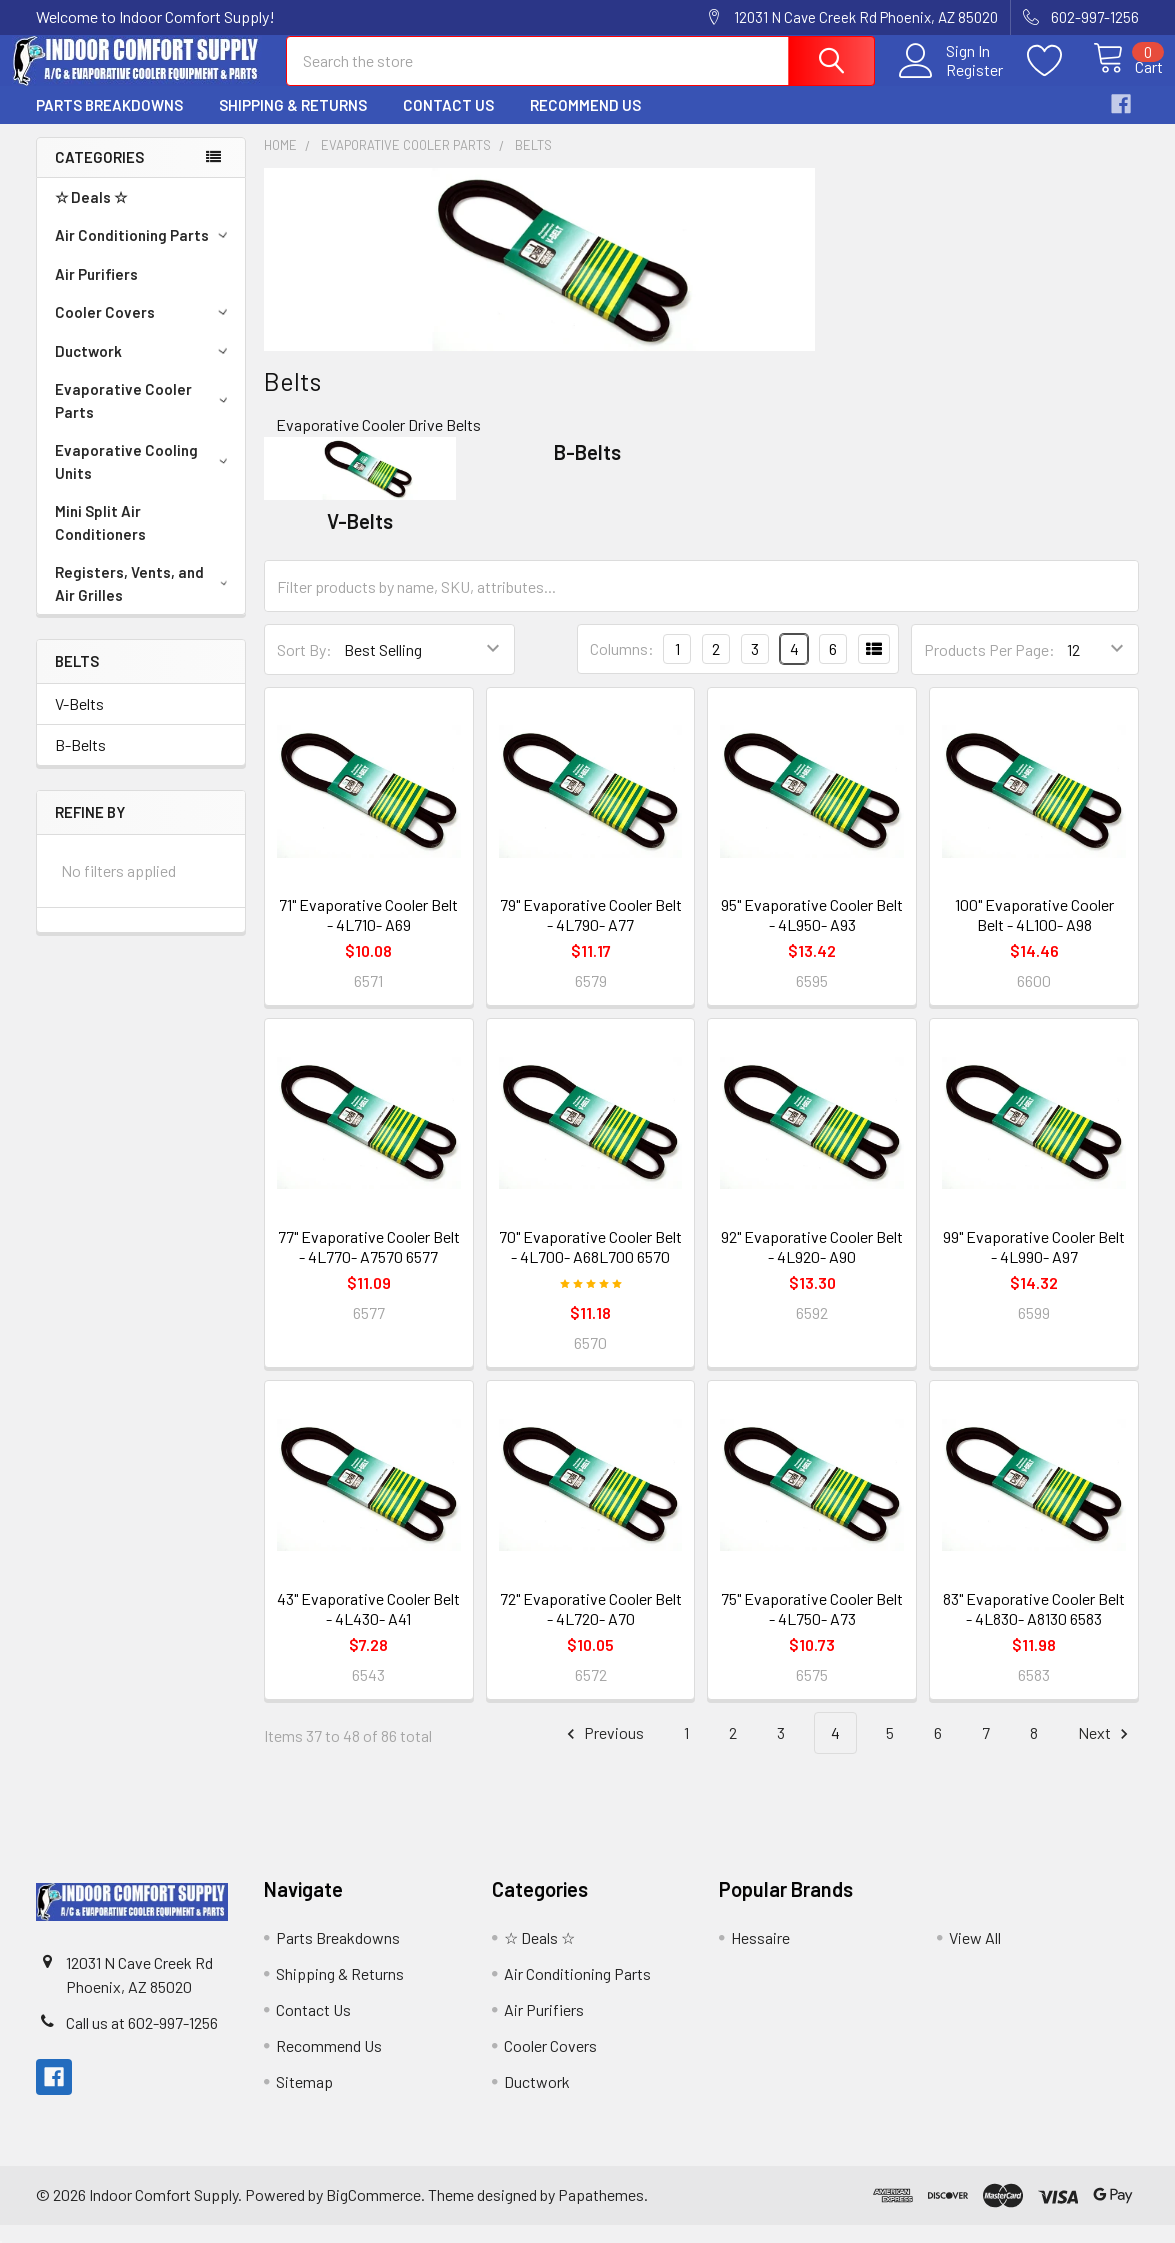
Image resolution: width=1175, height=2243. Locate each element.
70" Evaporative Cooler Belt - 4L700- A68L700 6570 (590, 1264)
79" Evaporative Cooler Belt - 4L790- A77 (591, 932)
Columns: (622, 666)
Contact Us (448, 123)
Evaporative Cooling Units (145, 479)
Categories (99, 175)
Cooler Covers (144, 330)
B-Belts (80, 762)
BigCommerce (373, 2212)
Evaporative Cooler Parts (145, 418)
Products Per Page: (989, 667)
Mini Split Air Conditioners (100, 540)
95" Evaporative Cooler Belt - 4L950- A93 (812, 932)
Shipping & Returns (293, 123)
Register (952, 81)
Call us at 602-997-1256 (142, 2040)
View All (975, 1955)
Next (1106, 1751)
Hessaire (760, 1955)
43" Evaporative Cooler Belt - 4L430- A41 (368, 1626)
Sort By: (304, 667)
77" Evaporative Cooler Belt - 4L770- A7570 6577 (369, 1264)
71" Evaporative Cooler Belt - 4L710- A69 (368, 932)
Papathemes (601, 2212)
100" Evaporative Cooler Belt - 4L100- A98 (1034, 932)
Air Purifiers (96, 292)
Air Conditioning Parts (144, 253)
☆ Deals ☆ (91, 215)
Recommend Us (585, 123)
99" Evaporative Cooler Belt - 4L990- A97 (1034, 1264)
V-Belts (79, 721)
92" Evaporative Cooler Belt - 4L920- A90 (812, 1264)
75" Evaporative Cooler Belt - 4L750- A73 (812, 1626)
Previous (602, 1751)
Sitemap (304, 2099)
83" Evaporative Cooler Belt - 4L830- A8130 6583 (1034, 1626)
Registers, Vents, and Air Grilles (145, 601)
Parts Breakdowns (109, 123)
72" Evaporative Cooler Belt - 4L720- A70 (591, 1626)
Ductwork (144, 369)
